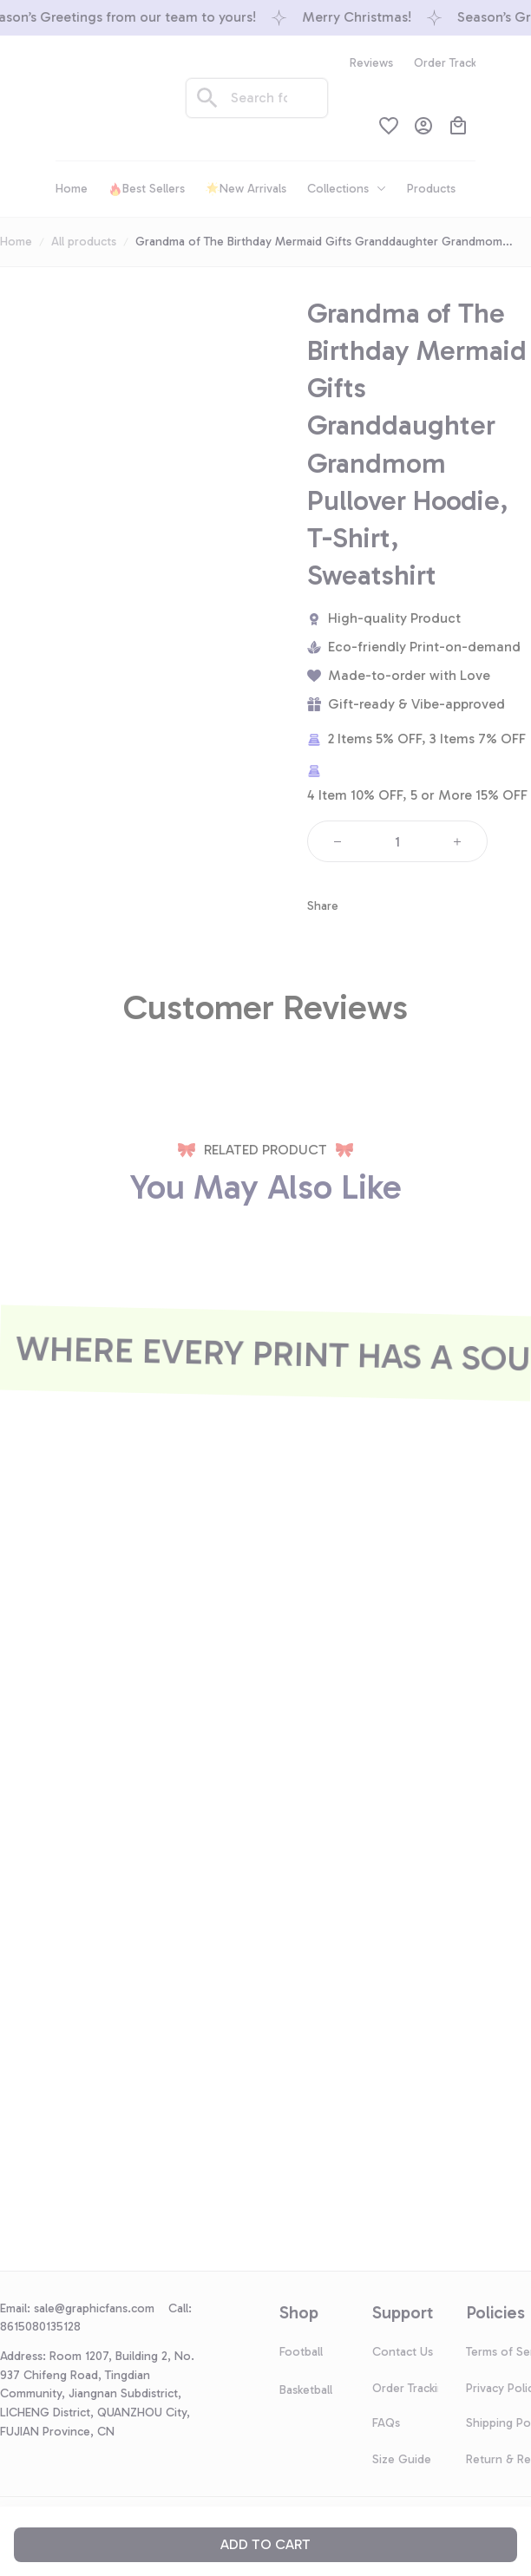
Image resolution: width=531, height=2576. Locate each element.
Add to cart (265, 2544)
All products (83, 241)
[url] (101, 2308)
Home (16, 241)
